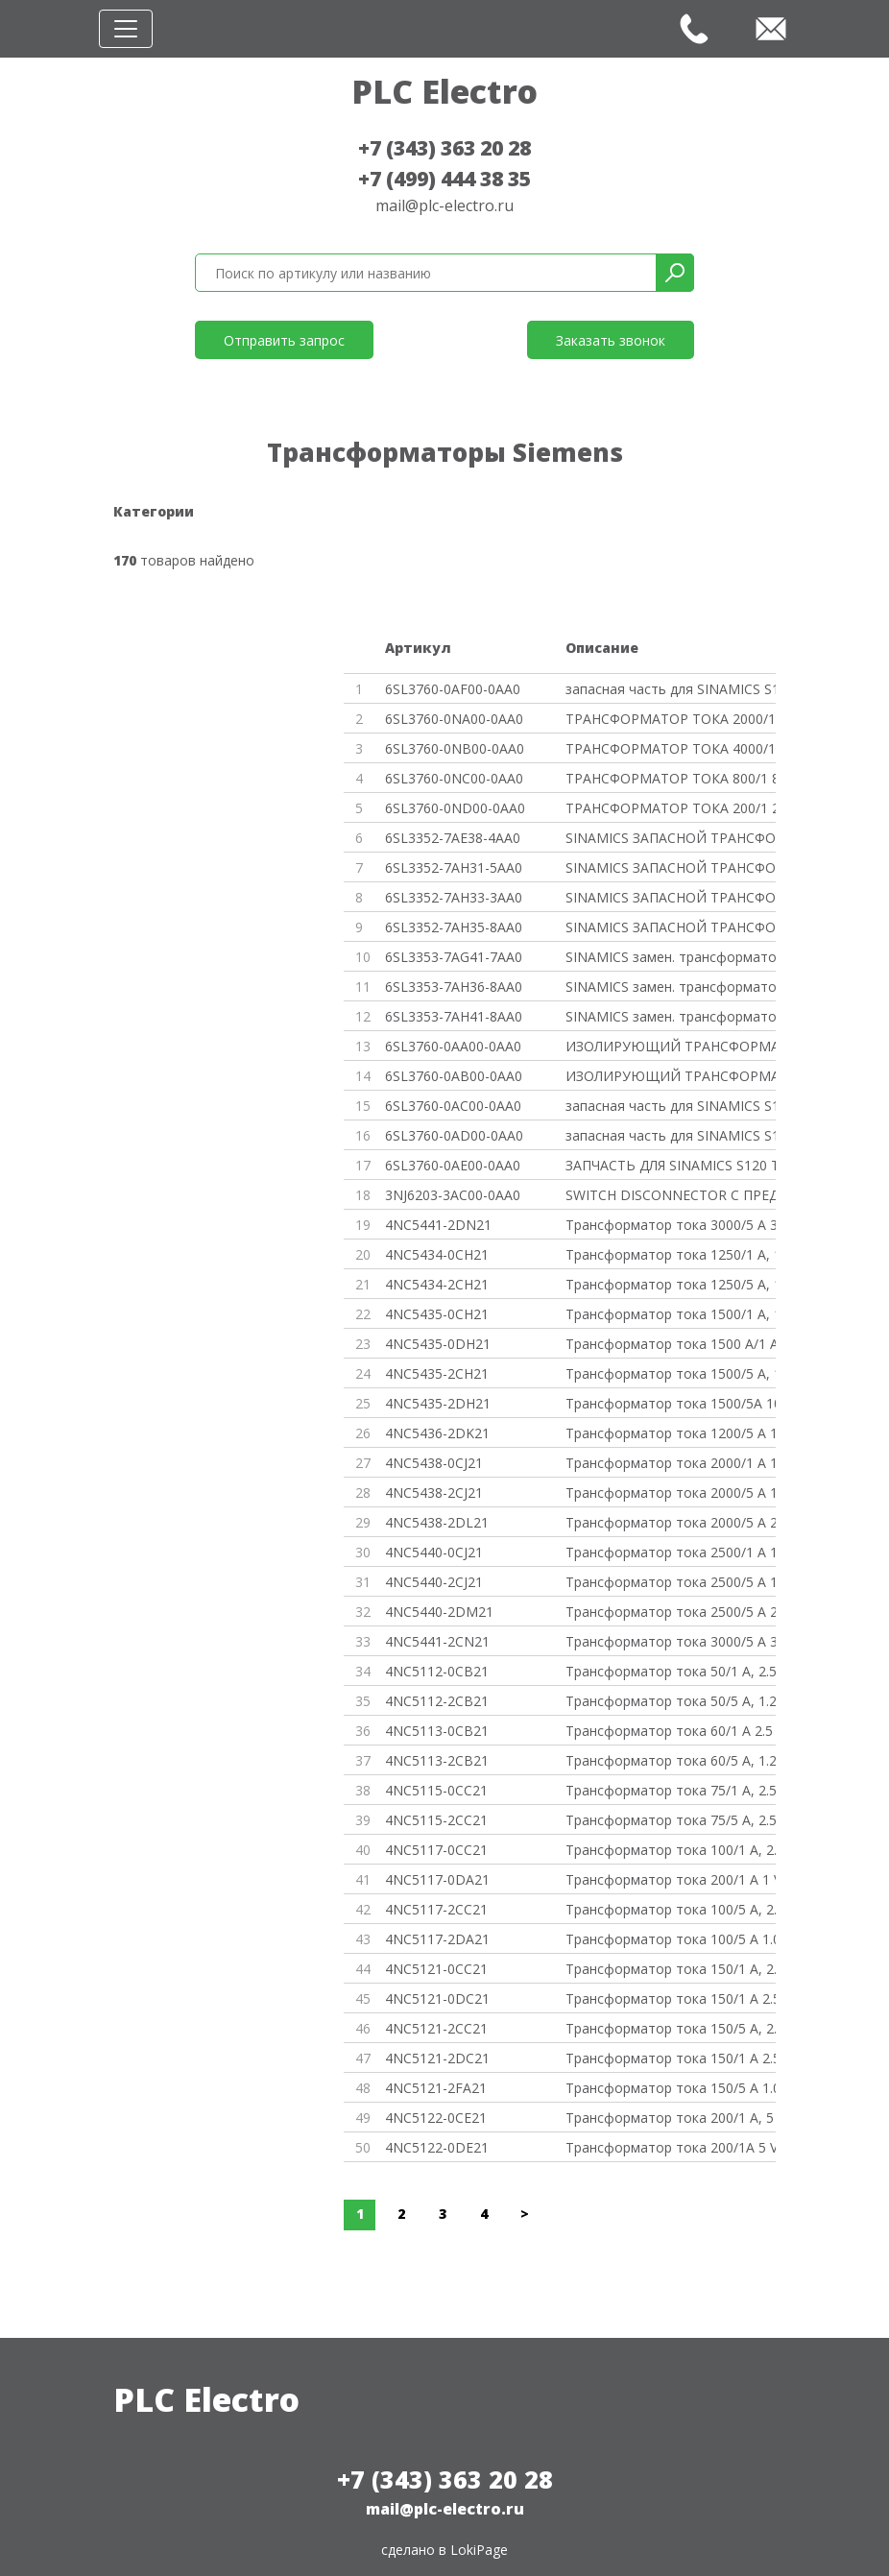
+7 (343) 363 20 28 (444, 147)
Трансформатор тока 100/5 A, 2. (670, 1909)
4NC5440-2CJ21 (434, 1582)
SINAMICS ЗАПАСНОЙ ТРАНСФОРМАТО (670, 838)
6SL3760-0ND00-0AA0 (455, 808)
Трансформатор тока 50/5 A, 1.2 (670, 1701)
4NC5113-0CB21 (437, 1730)
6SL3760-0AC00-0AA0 (453, 1105)
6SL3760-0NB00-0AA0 (454, 748)
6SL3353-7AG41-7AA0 (453, 957)
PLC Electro (444, 91)
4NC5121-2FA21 (436, 2088)
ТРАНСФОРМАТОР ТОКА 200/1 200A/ (670, 808)
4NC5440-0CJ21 (434, 1552)
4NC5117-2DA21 (437, 1939)
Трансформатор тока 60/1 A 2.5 (669, 1730)
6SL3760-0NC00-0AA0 (454, 778)
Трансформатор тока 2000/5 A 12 (670, 1492)
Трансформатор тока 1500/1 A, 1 (670, 1314)
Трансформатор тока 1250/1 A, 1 (670, 1254)
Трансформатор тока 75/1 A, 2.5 (670, 1790)
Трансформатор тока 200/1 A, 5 (669, 2117)
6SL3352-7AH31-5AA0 (453, 867)
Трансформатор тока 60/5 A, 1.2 (670, 1760)
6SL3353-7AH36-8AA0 (453, 986)
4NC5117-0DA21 (437, 1879)
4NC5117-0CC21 (436, 1850)
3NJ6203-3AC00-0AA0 (452, 1195)
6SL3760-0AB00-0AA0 (453, 1076)
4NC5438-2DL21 (437, 1522)
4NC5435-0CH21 (437, 1314)
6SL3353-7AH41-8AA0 (453, 1016)
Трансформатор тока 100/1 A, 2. (670, 1850)
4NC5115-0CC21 (436, 1790)
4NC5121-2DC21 (437, 2058)
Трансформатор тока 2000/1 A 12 (670, 1463)
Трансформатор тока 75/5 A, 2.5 (670, 1820)
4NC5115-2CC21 (436, 1820)
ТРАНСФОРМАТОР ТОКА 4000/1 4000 (670, 748)
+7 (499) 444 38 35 (444, 178)
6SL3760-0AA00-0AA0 (453, 1046)
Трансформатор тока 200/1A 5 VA (670, 2147)
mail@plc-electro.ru (444, 205)
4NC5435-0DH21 (438, 1344)
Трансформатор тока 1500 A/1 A (670, 1344)
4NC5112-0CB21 (437, 1671)
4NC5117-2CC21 (436, 1909)
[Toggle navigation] (126, 29)
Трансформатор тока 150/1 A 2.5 (670, 1998)
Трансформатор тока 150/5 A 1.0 (670, 2088)
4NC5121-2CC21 (436, 2028)
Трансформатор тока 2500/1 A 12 (670, 1552)
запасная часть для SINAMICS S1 (670, 689)
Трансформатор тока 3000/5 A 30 (670, 1225)
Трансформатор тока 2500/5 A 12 (670, 1582)
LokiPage (479, 2549)
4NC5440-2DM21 (439, 1611)
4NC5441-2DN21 (438, 1225)
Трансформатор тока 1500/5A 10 (670, 1403)
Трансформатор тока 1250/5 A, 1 (670, 1284)
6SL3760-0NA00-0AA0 (454, 719)
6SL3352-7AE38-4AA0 (452, 838)
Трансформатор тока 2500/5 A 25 (670, 1611)
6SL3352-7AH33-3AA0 (453, 897)
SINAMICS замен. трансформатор (670, 957)
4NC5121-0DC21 (437, 1998)
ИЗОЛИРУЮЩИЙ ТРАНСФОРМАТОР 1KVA (670, 1076)
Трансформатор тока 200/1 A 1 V (670, 1879)
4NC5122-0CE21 (436, 2117)
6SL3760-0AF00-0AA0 (452, 689)
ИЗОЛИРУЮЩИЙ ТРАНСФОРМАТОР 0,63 (670, 1046)
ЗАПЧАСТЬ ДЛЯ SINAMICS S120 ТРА (670, 1165)
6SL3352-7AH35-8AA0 (453, 927)
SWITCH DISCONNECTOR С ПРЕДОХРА (670, 1195)
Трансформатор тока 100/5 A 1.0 (670, 1939)
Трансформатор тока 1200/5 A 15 (670, 1433)
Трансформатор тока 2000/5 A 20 (670, 1522)
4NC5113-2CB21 (437, 1760)
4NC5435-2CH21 (437, 1373)
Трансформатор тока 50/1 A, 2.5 (670, 1671)
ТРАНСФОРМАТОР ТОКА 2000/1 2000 (670, 719)
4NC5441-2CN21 (437, 1641)
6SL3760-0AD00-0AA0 (454, 1135)
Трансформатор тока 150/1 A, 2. (670, 1969)
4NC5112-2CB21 (437, 1701)
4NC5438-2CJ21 (434, 1492)
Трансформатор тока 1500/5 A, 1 (670, 1373)
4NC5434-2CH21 (437, 1284)
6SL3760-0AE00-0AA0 (452, 1165)
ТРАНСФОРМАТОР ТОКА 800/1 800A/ (670, 778)
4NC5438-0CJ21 (434, 1463)
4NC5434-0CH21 (437, 1254)
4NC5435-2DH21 (438, 1403)
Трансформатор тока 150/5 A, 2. (670, 2028)
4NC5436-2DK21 (437, 1433)
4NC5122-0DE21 (437, 2147)
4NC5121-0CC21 (436, 1969)
